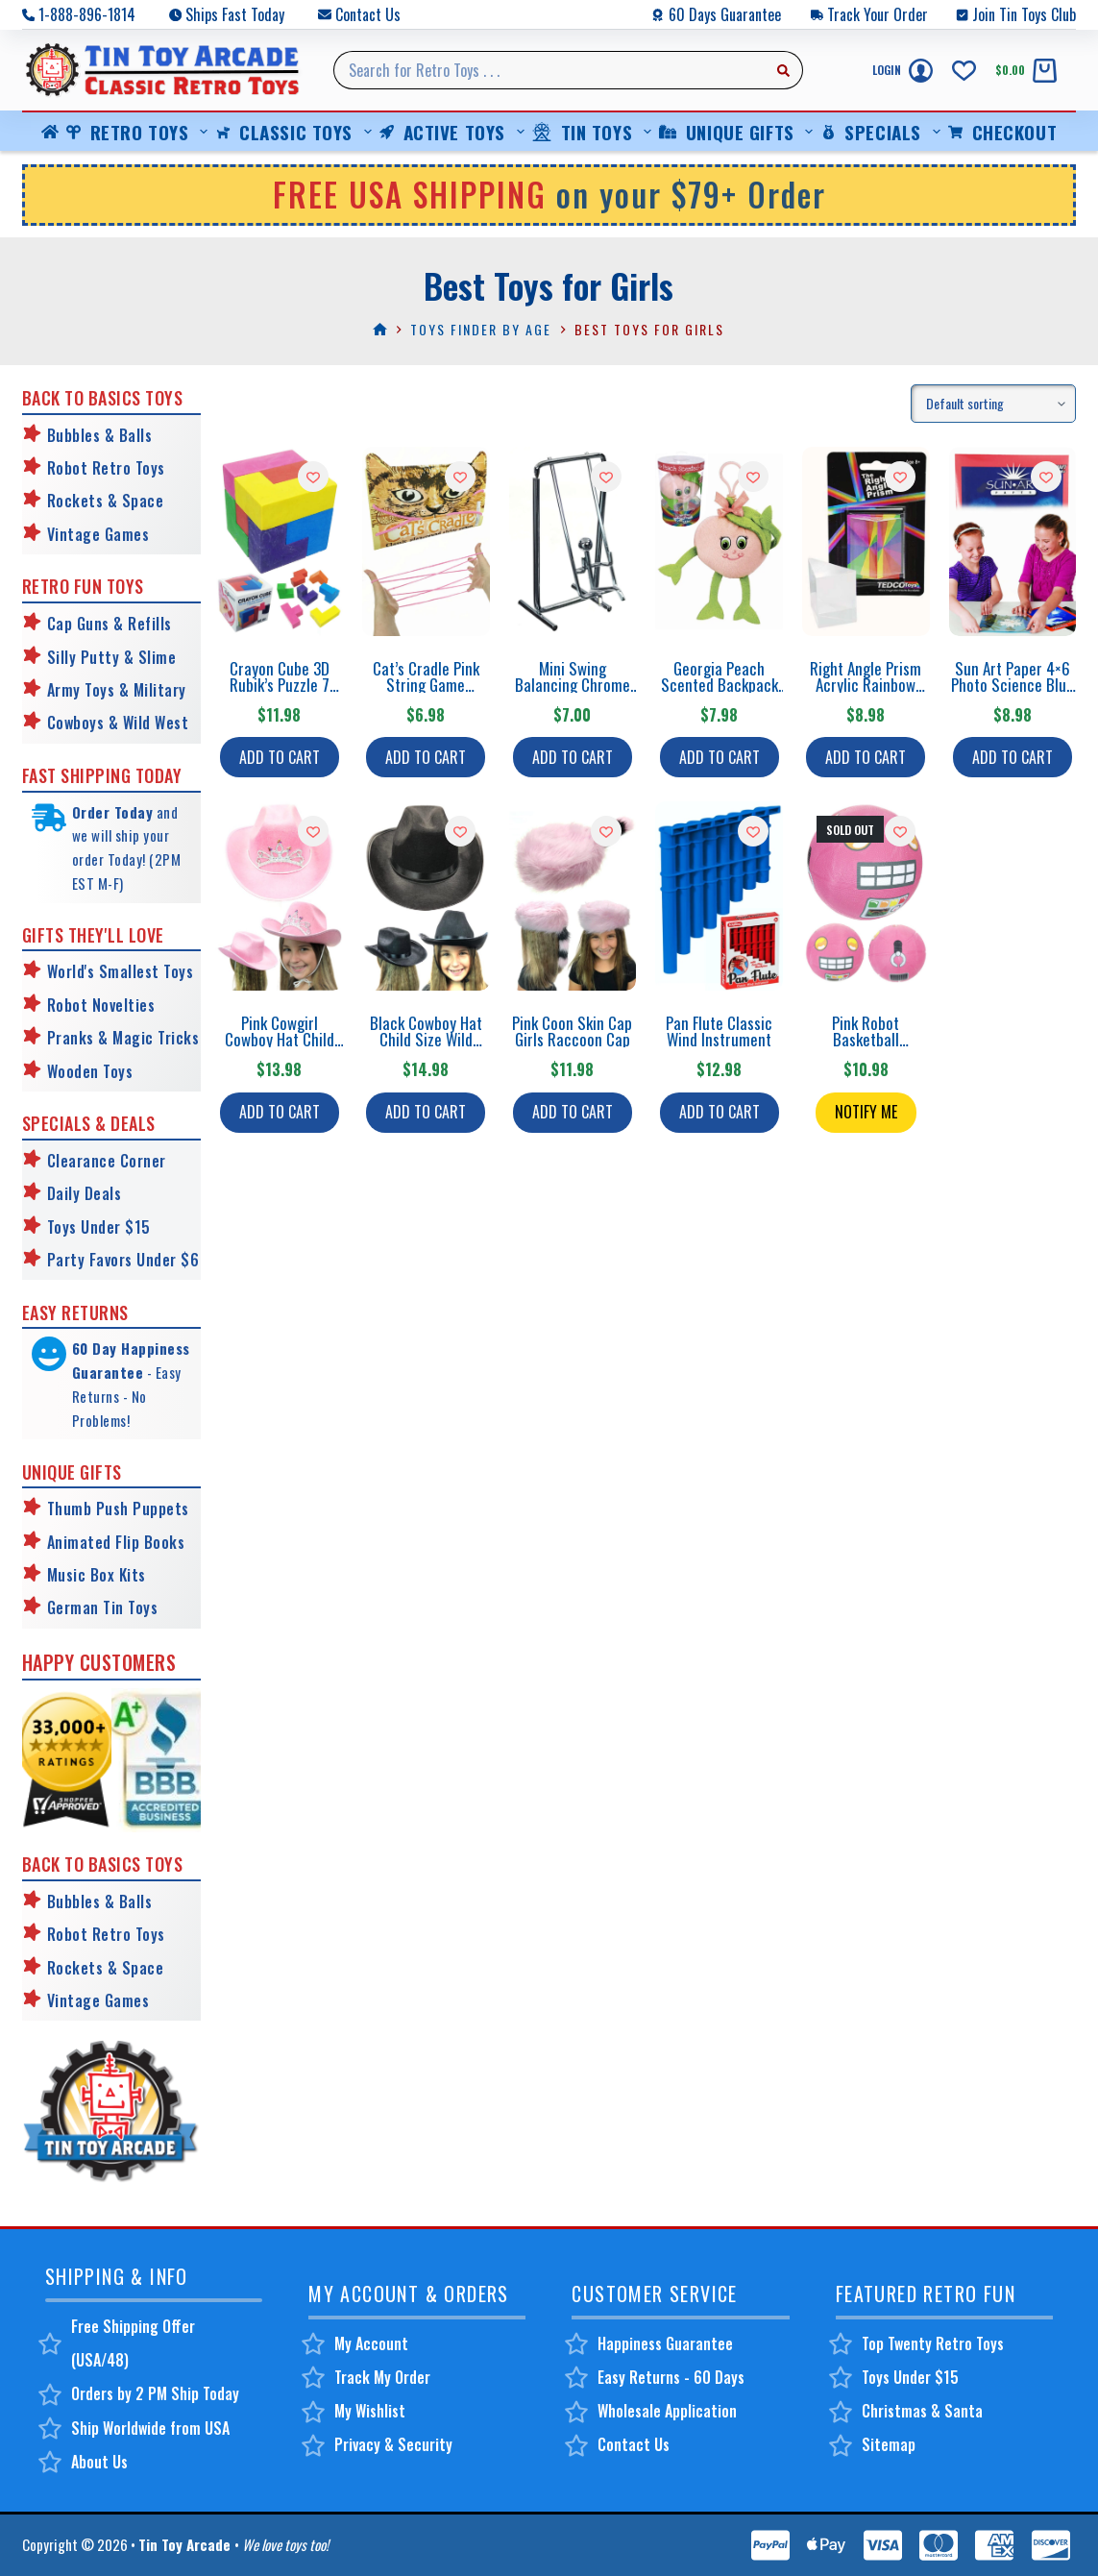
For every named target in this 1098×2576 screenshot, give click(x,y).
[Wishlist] (964, 71)
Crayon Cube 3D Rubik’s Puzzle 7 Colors (279, 684)
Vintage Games (98, 534)
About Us (99, 2461)
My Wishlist (369, 2410)
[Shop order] (993, 403)
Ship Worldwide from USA (150, 2428)
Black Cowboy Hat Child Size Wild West (426, 1039)
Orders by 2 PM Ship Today (155, 2393)
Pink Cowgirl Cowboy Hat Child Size (279, 1039)
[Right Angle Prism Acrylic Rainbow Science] (866, 541)
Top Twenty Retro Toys (933, 2343)
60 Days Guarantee (725, 14)
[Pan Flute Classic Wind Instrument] (719, 896)
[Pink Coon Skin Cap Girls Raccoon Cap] (573, 896)
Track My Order (382, 2377)
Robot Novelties (101, 1005)
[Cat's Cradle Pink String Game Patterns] (426, 541)
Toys (116, 1071)
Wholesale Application (667, 2410)
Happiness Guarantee (665, 2343)
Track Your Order (877, 14)
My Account (371, 2343)
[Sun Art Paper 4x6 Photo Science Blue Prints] (1013, 541)
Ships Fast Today (234, 14)
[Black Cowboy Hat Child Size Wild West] (426, 896)
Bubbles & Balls (100, 435)
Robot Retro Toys (106, 467)
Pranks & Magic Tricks (123, 1037)
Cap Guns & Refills (109, 623)
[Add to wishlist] (313, 476)
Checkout (1002, 131)
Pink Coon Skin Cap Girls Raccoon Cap (572, 1031)
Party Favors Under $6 (123, 1259)
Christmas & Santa (922, 2410)
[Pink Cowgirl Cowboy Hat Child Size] (279, 896)
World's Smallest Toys (120, 971)
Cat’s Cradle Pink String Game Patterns (426, 684)
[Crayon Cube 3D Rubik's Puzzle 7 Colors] (279, 541)
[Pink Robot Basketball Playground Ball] (866, 896)
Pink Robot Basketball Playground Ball (866, 1039)
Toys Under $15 (99, 1227)
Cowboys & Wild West (118, 722)
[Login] (902, 71)
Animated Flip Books (116, 1542)
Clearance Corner (106, 1160)
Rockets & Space (105, 500)
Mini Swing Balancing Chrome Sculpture (572, 684)
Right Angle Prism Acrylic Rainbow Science (865, 684)
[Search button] (784, 70)
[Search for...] (549, 70)
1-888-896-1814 (86, 14)
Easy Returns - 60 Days (671, 2377)
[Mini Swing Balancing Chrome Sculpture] (573, 541)
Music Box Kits (96, 1574)
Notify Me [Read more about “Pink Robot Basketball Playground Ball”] (866, 1111)
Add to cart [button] (279, 757)
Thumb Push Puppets (118, 1508)
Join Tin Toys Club (1024, 14)
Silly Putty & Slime (112, 657)
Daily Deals (84, 1193)
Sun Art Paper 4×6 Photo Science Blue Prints (1012, 684)
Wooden (73, 1071)
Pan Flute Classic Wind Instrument (719, 1031)
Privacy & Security (393, 2444)
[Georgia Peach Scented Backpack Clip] (719, 541)
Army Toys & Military (116, 689)
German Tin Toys (103, 1607)
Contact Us (368, 14)
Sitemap (888, 2444)
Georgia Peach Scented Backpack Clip (719, 684)
